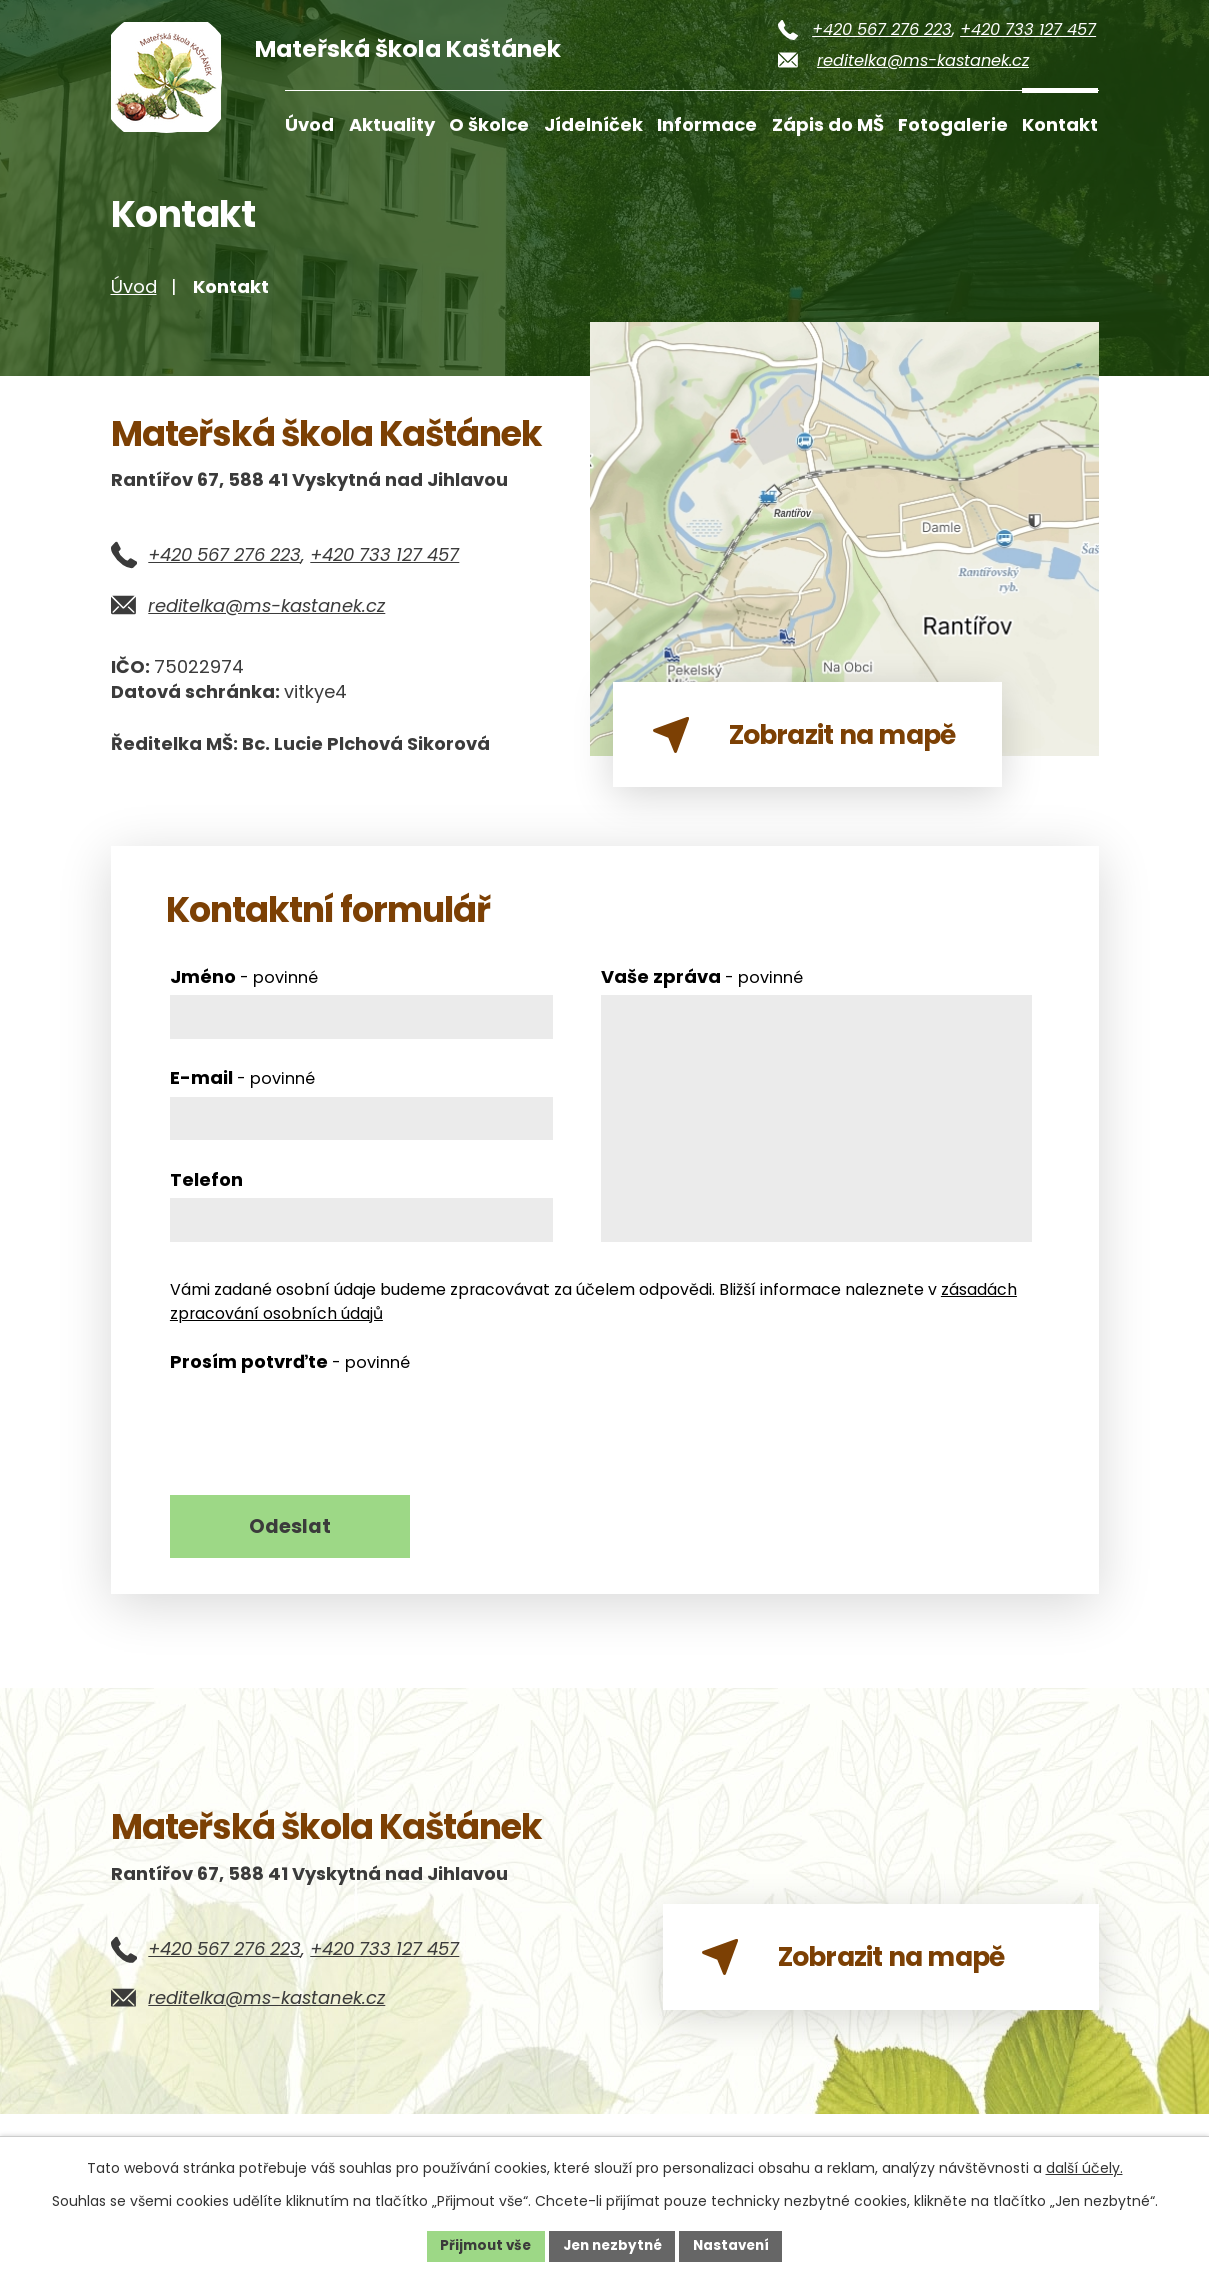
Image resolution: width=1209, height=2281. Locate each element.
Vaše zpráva (702, 991)
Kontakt (1060, 124)
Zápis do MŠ (828, 124)
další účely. (1084, 2167)
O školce (489, 124)
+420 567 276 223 (882, 29)
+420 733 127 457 (1028, 29)
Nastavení (737, 2245)
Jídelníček (593, 124)
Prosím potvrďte (290, 1376)
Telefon (206, 1194)
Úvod (309, 124)
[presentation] (322, 1442)
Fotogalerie (953, 124)
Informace (707, 124)
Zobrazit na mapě (876, 1985)
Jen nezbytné (612, 2245)
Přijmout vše (480, 2245)
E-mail (242, 1092)
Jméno (244, 991)
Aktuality (392, 124)
